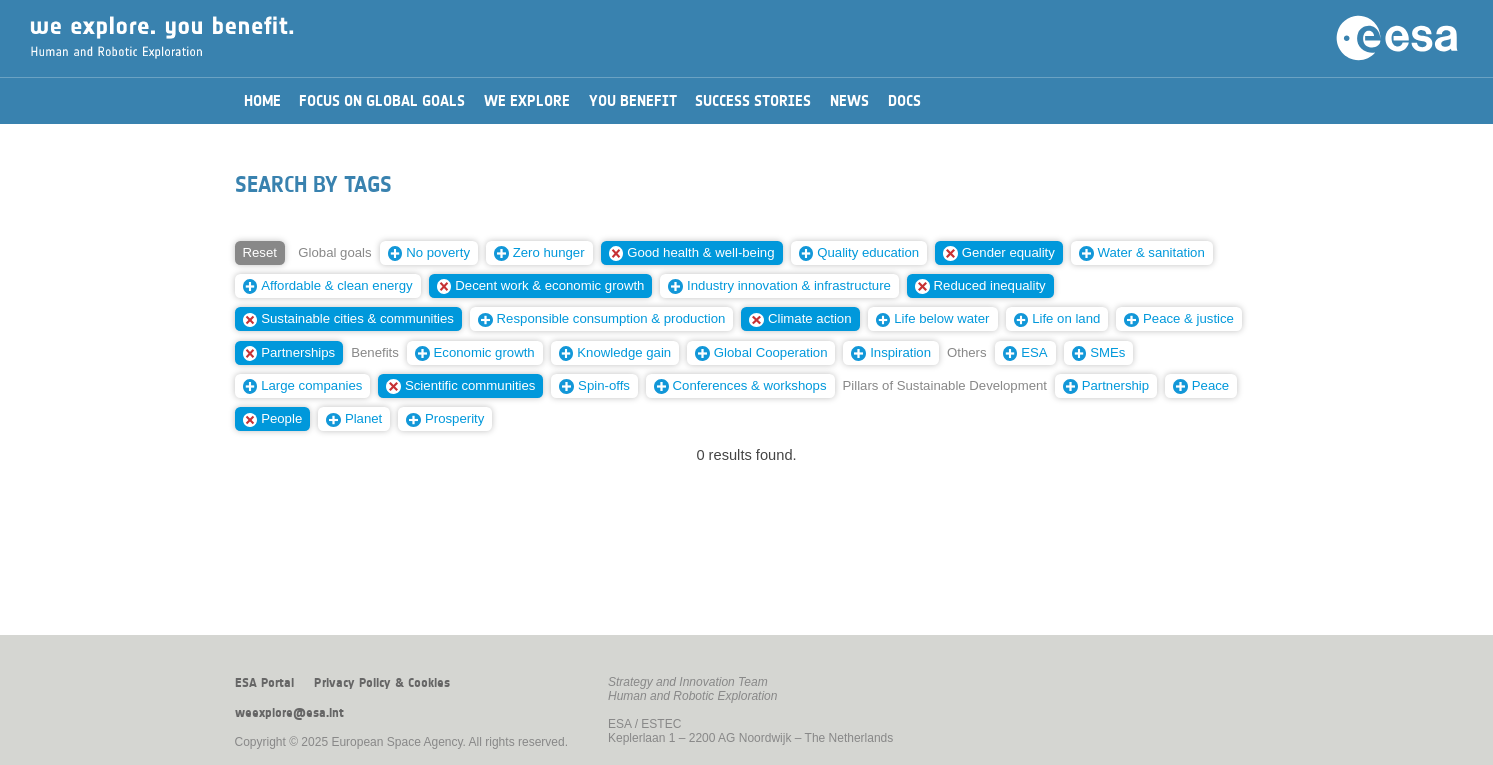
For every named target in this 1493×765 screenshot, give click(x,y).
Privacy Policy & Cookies (382, 683)
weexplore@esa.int (289, 713)
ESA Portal (264, 683)
